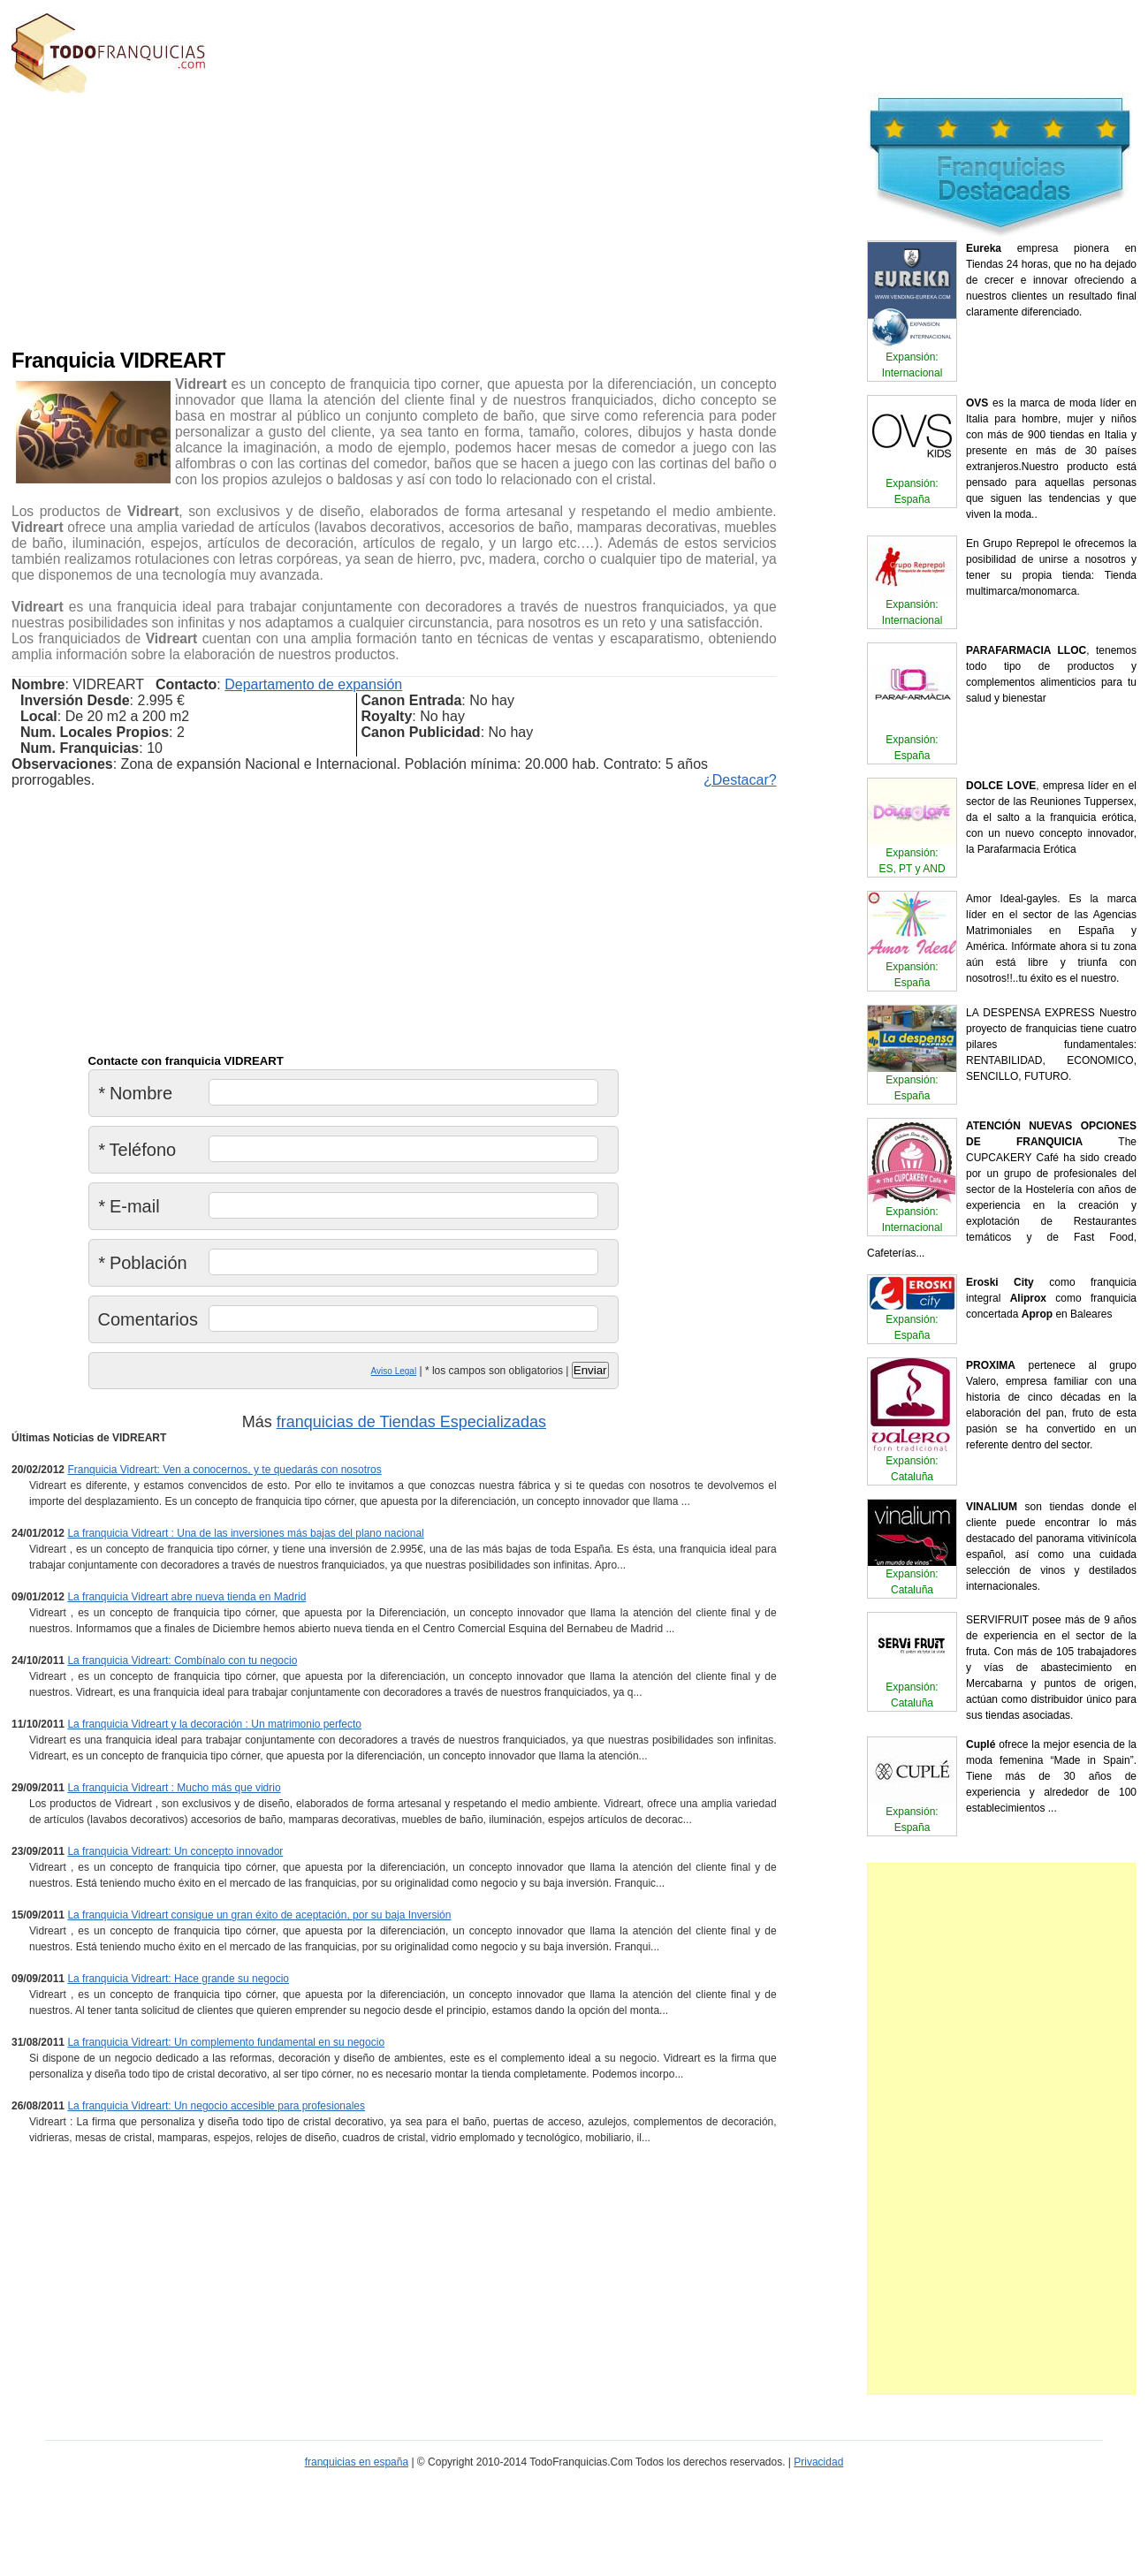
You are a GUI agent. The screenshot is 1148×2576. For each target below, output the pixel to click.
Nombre (135, 1093)
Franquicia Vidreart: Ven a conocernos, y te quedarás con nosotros (224, 1469)
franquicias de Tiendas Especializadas (411, 1422)
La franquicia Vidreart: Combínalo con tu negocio (182, 1660)
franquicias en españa (356, 2462)
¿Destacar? (740, 779)
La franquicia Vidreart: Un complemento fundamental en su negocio (225, 2042)
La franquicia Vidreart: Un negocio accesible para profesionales (216, 2106)
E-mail (129, 1206)
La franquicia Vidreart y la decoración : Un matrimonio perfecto (214, 1724)
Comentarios (148, 1319)
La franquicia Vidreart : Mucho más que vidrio (173, 1788)
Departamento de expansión (313, 684)
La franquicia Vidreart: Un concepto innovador (175, 1851)
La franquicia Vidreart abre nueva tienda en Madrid (186, 1597)
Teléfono (137, 1149)
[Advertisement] (312, 216)
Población (142, 1263)
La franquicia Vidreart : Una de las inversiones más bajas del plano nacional (245, 1533)
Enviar (590, 1370)
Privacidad (818, 2462)
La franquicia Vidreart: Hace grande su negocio (178, 1978)
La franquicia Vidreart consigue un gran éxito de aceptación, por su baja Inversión (259, 1915)
